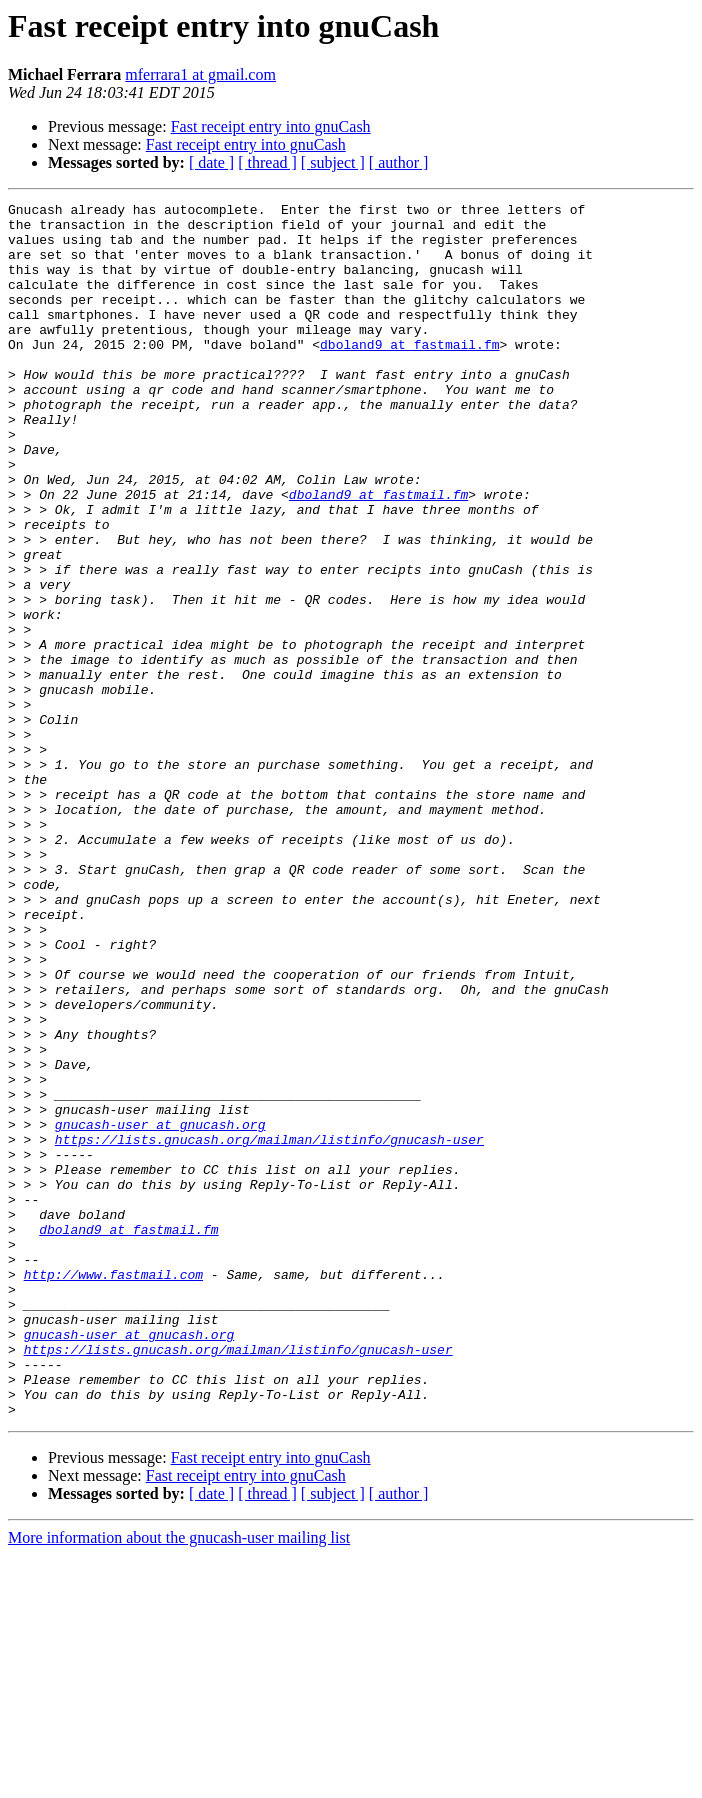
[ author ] (399, 162)
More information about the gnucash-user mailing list (179, 1780)
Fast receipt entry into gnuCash (271, 126)
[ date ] (211, 162)
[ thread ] (267, 162)
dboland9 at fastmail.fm (409, 374)
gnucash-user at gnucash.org (160, 1310)
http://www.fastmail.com (113, 1490)
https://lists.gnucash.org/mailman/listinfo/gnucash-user (269, 1328)
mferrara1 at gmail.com (200, 74)
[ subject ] (333, 162)
